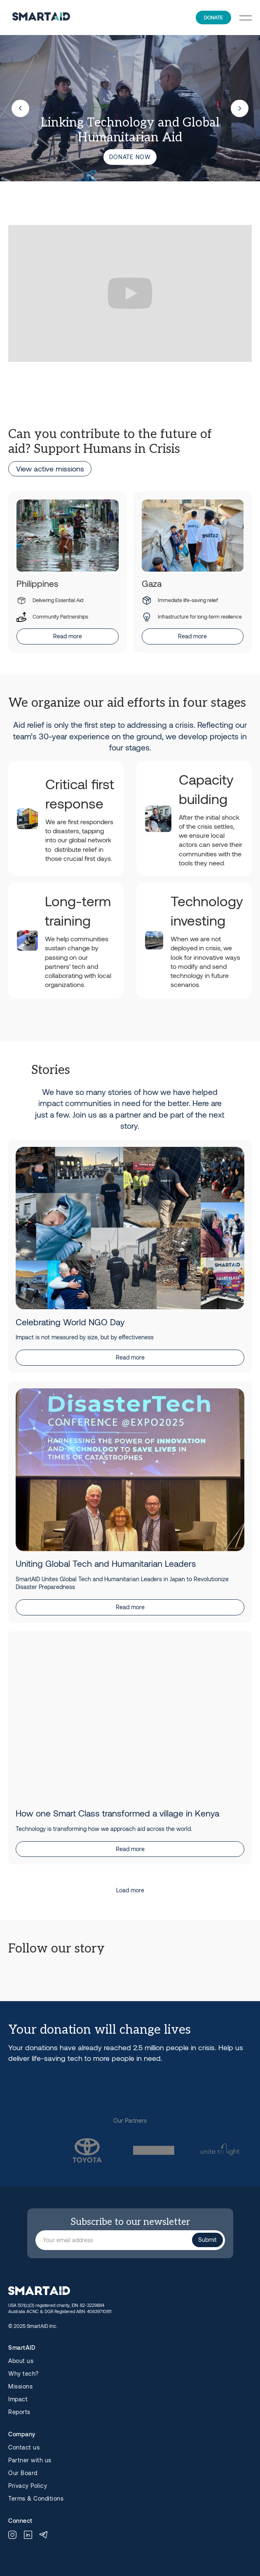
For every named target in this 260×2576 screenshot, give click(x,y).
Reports (19, 2412)
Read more (67, 636)
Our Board (22, 2473)
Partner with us (30, 2460)
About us (20, 2361)
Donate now (130, 156)
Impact (18, 2399)
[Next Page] (130, 1890)
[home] (39, 17)
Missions (20, 2386)
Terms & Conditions (35, 2498)
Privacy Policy (27, 2485)
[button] (245, 18)
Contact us (24, 2447)
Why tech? (23, 2373)
